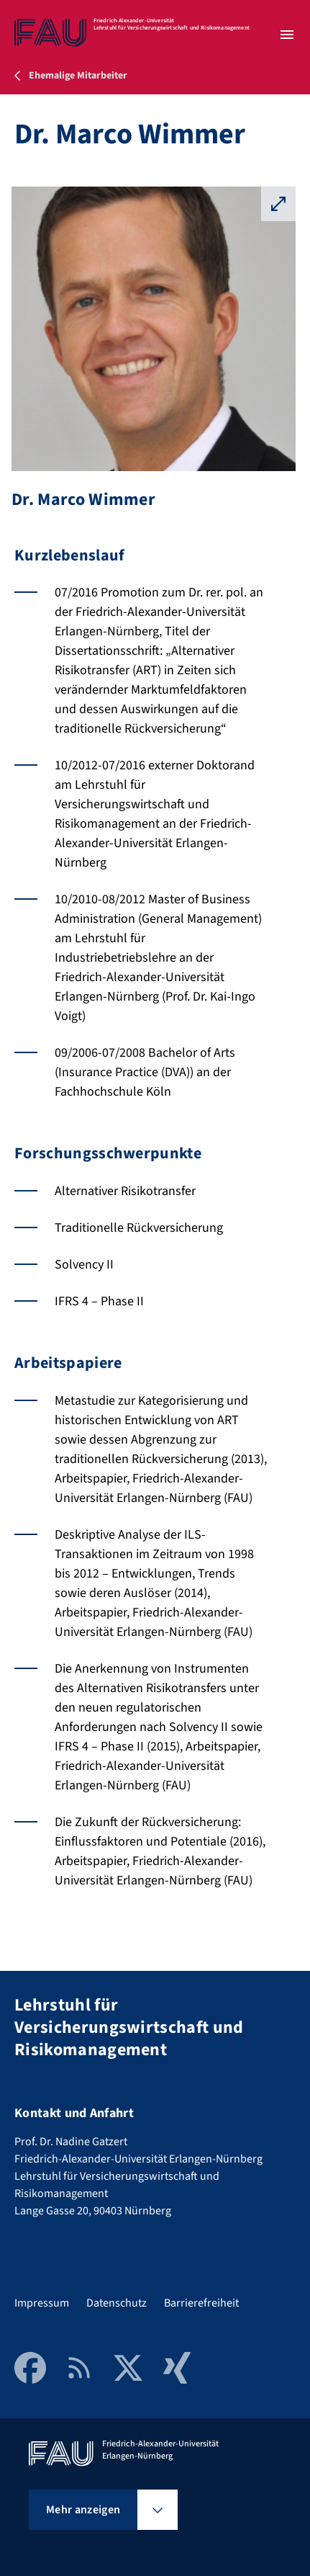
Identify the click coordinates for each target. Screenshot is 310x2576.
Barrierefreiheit (201, 2303)
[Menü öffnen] (287, 34)
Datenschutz (116, 2303)
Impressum (41, 2303)
